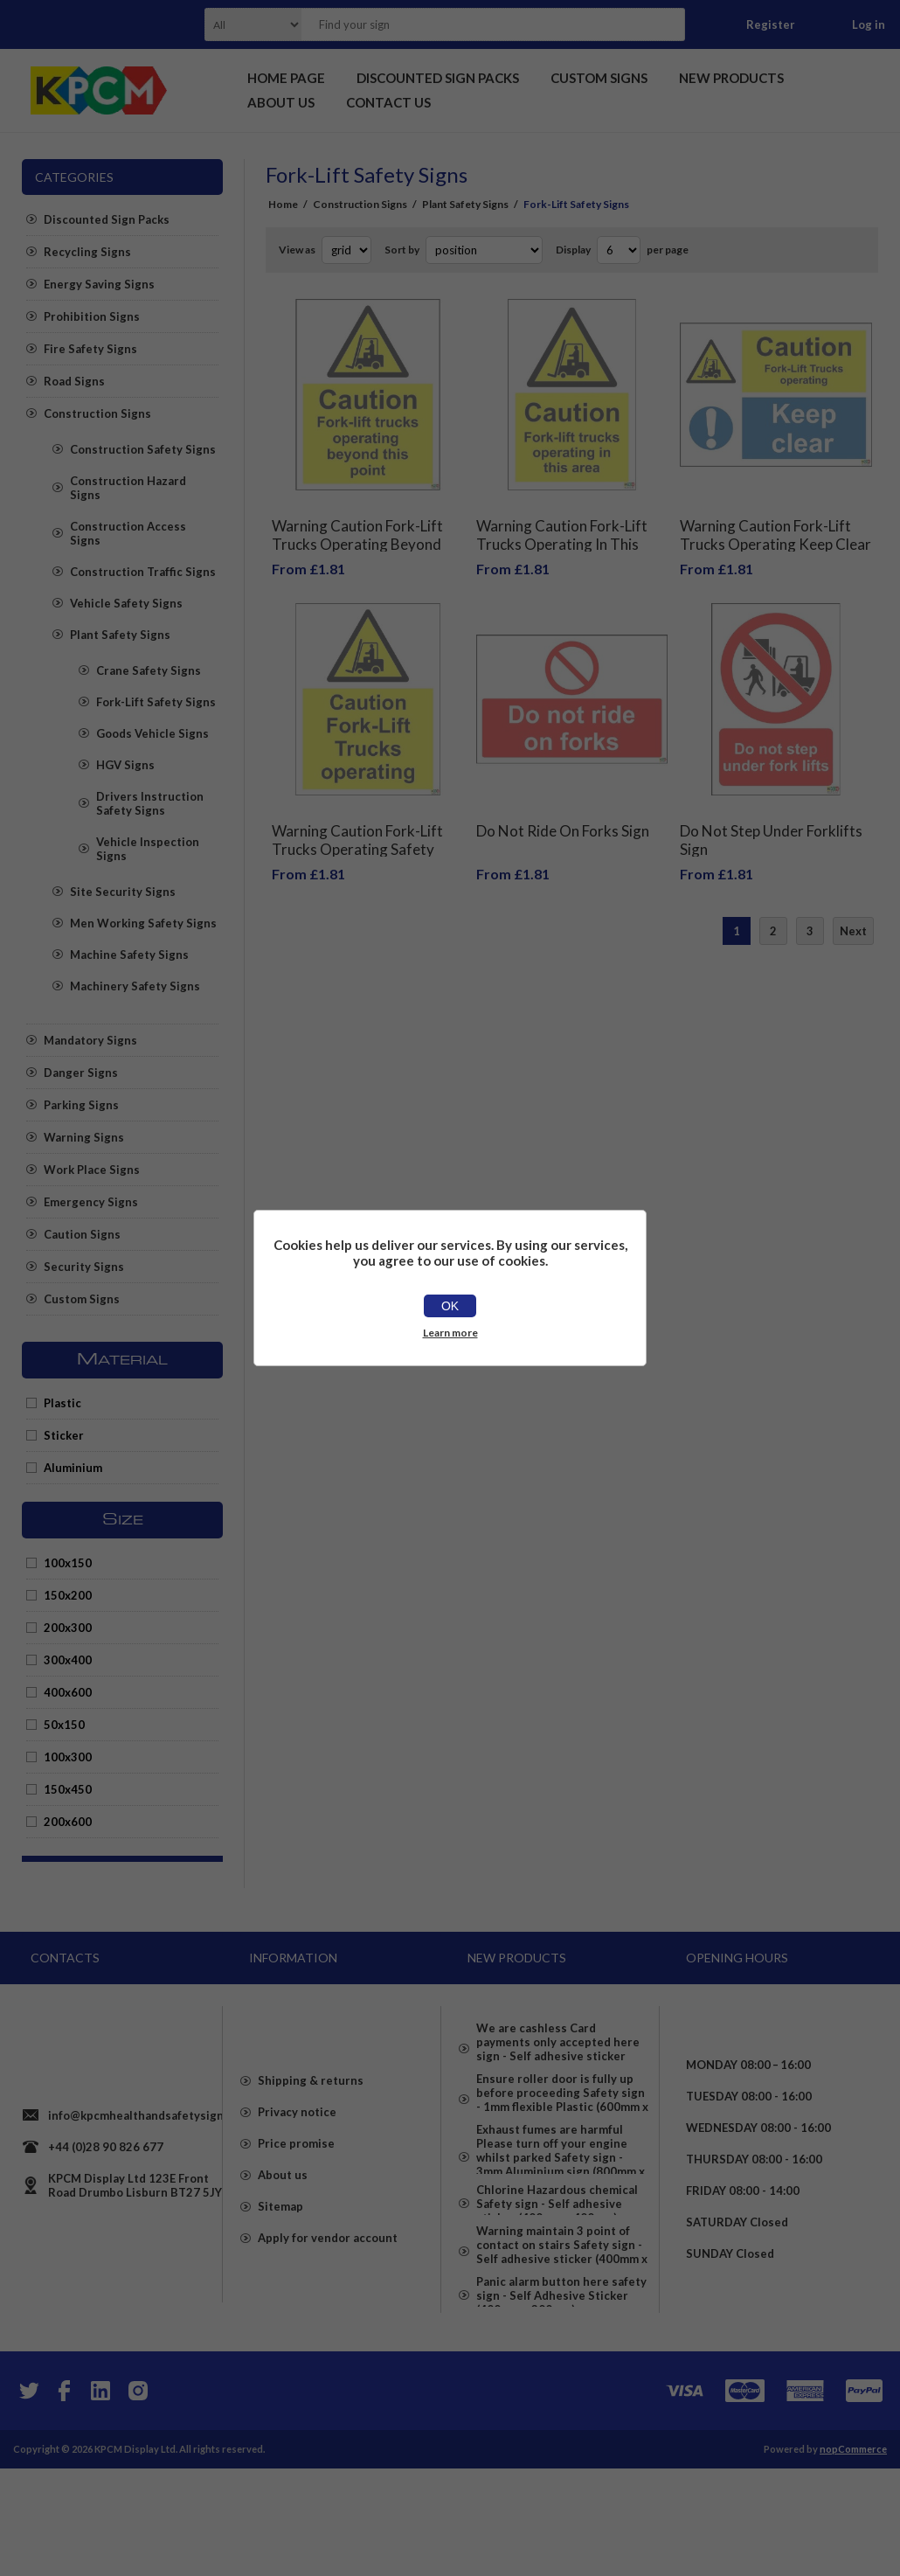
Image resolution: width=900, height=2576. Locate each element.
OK (450, 1306)
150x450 (68, 1789)
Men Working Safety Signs (143, 923)
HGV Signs (125, 765)
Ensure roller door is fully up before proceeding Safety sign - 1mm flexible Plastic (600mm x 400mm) (562, 2116)
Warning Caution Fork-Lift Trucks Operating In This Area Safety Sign (561, 531)
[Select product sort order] (484, 250)
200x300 (68, 1628)
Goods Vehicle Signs (152, 733)
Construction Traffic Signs (143, 572)
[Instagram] (137, 2498)
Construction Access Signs (128, 533)
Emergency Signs (91, 1202)
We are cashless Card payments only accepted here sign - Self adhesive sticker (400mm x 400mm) (558, 2043)
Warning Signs (84, 1137)
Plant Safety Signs (120, 635)
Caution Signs (82, 1234)
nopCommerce (853, 2556)
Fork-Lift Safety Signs (156, 702)
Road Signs (74, 381)
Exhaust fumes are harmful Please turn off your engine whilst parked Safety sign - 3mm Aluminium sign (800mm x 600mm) (560, 2197)
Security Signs (84, 1267)
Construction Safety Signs (143, 449)
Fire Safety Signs (90, 349)
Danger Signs (81, 1073)
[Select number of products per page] (618, 250)
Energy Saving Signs (99, 284)
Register (770, 24)
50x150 (64, 1725)
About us (283, 2235)
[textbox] (471, 24)
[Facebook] (64, 2498)
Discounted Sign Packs (107, 219)
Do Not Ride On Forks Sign (562, 804)
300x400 (68, 1660)
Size (122, 1520)
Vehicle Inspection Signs (147, 849)
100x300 (68, 1757)
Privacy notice (297, 2172)
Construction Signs (97, 413)
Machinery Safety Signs (135, 986)
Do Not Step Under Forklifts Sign (771, 813)
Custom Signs (82, 1299)
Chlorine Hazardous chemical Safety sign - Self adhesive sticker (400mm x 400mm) (557, 2270)
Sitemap (280, 2267)
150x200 (68, 1595)
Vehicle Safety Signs (126, 603)
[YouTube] (100, 2498)
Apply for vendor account (328, 2298)
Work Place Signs (92, 1170)
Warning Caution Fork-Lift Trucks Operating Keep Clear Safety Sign (775, 531)
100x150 (68, 1563)
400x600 (68, 1692)
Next (853, 905)
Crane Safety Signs (148, 670)
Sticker (64, 1435)
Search (666, 24)
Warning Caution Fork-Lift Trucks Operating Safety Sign (357, 823)
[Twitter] (27, 2498)
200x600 (68, 1822)
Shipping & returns (310, 2141)
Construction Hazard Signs (128, 488)
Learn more (450, 1332)
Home (283, 204)
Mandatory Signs (90, 1040)
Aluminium (73, 1468)
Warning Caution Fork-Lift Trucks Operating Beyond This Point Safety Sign (357, 531)
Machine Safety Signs (129, 955)
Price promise (296, 2204)
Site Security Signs (123, 892)
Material (122, 1360)
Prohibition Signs (92, 316)
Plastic (62, 1403)
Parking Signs (81, 1105)
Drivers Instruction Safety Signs (150, 803)
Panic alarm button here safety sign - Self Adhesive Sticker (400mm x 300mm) (561, 2403)
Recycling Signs (87, 252)
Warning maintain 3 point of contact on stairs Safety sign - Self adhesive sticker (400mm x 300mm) (561, 2336)
